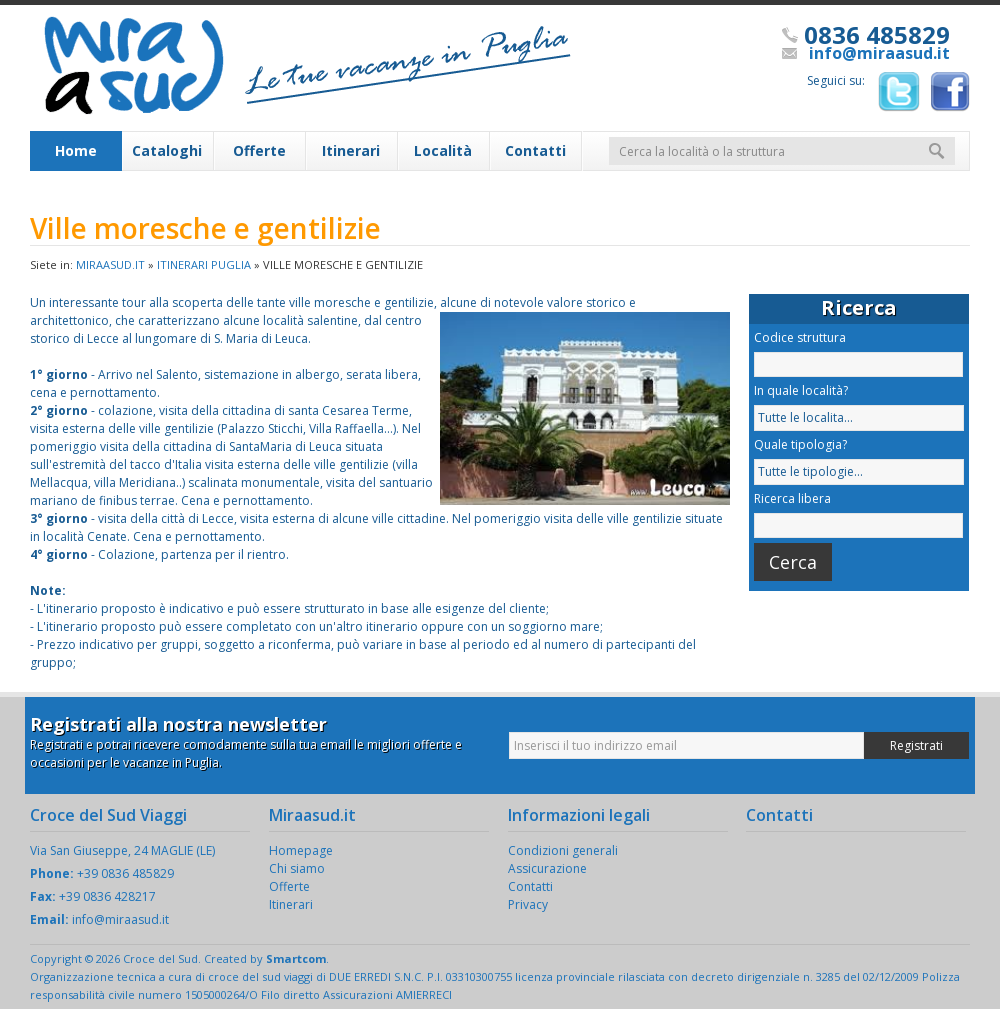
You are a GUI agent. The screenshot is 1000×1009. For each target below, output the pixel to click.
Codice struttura (800, 337)
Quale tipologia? (800, 444)
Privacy (528, 904)
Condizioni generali (563, 850)
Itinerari (351, 150)
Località (443, 150)
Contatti (535, 150)
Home (76, 150)
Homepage (301, 850)
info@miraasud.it (879, 53)
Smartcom (296, 958)
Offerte (259, 150)
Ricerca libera (792, 498)
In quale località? (801, 390)
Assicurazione (547, 868)
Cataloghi (167, 150)
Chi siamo (297, 868)
